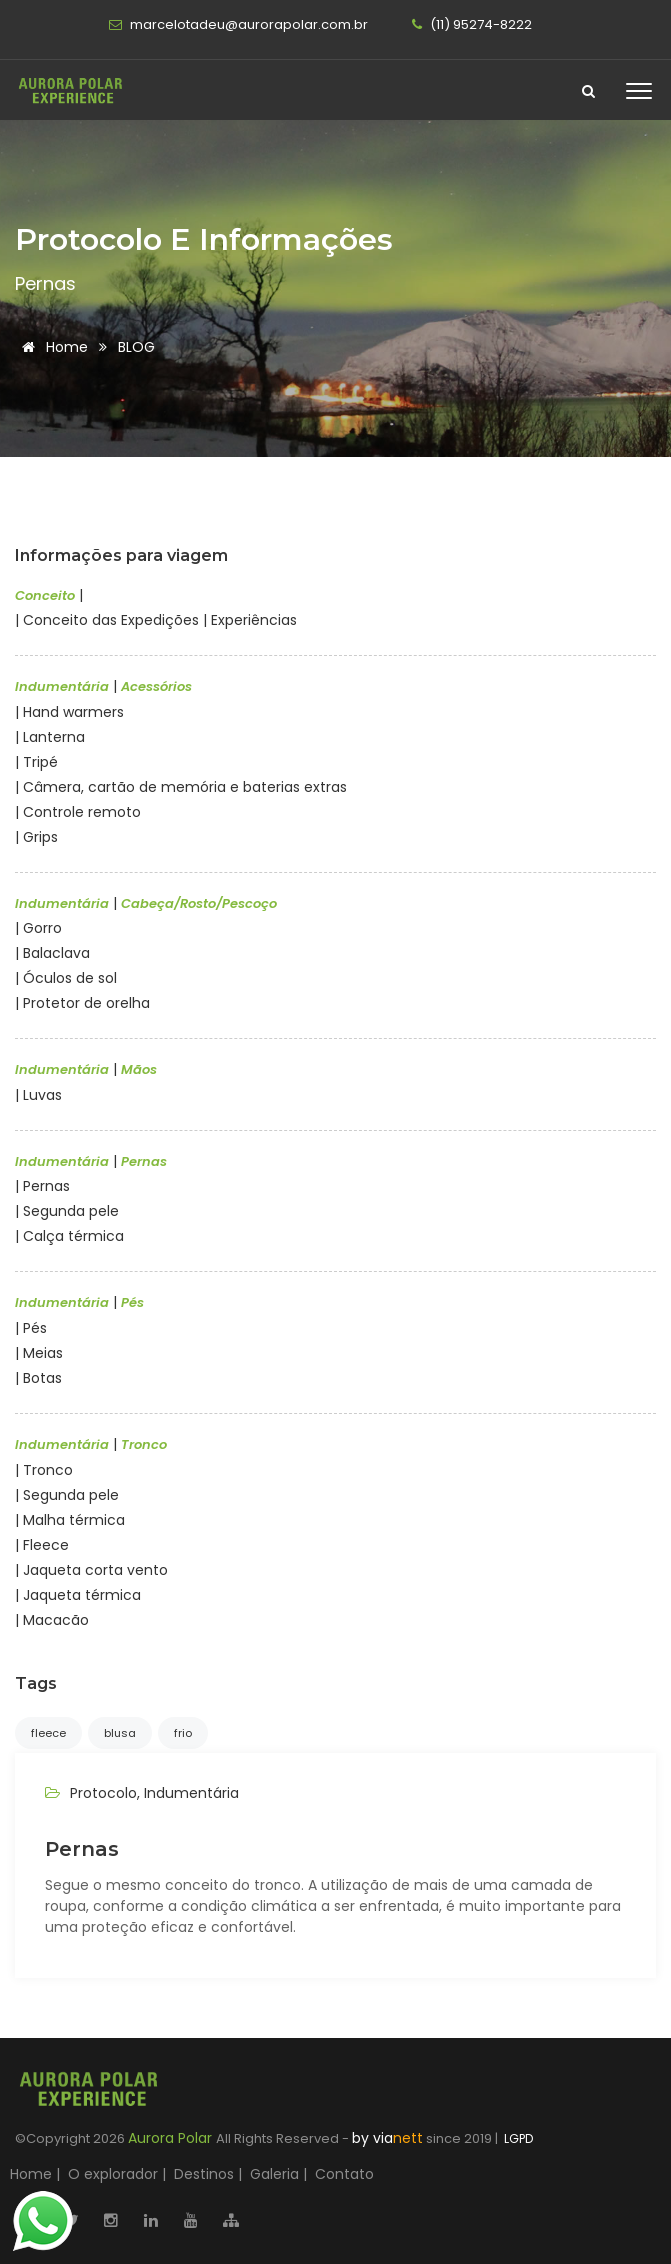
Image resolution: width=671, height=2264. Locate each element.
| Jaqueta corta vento (91, 1570)
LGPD (517, 2138)
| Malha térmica (70, 1520)
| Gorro (38, 928)
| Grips (36, 837)
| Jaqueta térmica (78, 1595)
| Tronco (44, 1470)
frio (183, 1733)
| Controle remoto (78, 812)
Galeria (274, 2174)
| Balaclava (52, 953)
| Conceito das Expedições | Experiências (156, 620)
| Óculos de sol (66, 978)
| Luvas (38, 1095)
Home (51, 347)
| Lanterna (50, 737)
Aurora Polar (172, 2138)
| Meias (39, 1353)
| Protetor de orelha (82, 1003)
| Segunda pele (67, 1211)
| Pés (31, 1328)
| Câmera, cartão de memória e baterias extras (181, 787)
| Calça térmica (69, 1236)
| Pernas (42, 1186)
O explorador (113, 2174)
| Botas (38, 1378)
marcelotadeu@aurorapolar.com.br (238, 24)
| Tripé (36, 762)
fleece (48, 1733)
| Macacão (52, 1620)
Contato (344, 2174)
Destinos (204, 2174)
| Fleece (42, 1545)
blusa (120, 1733)
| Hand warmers (69, 712)
